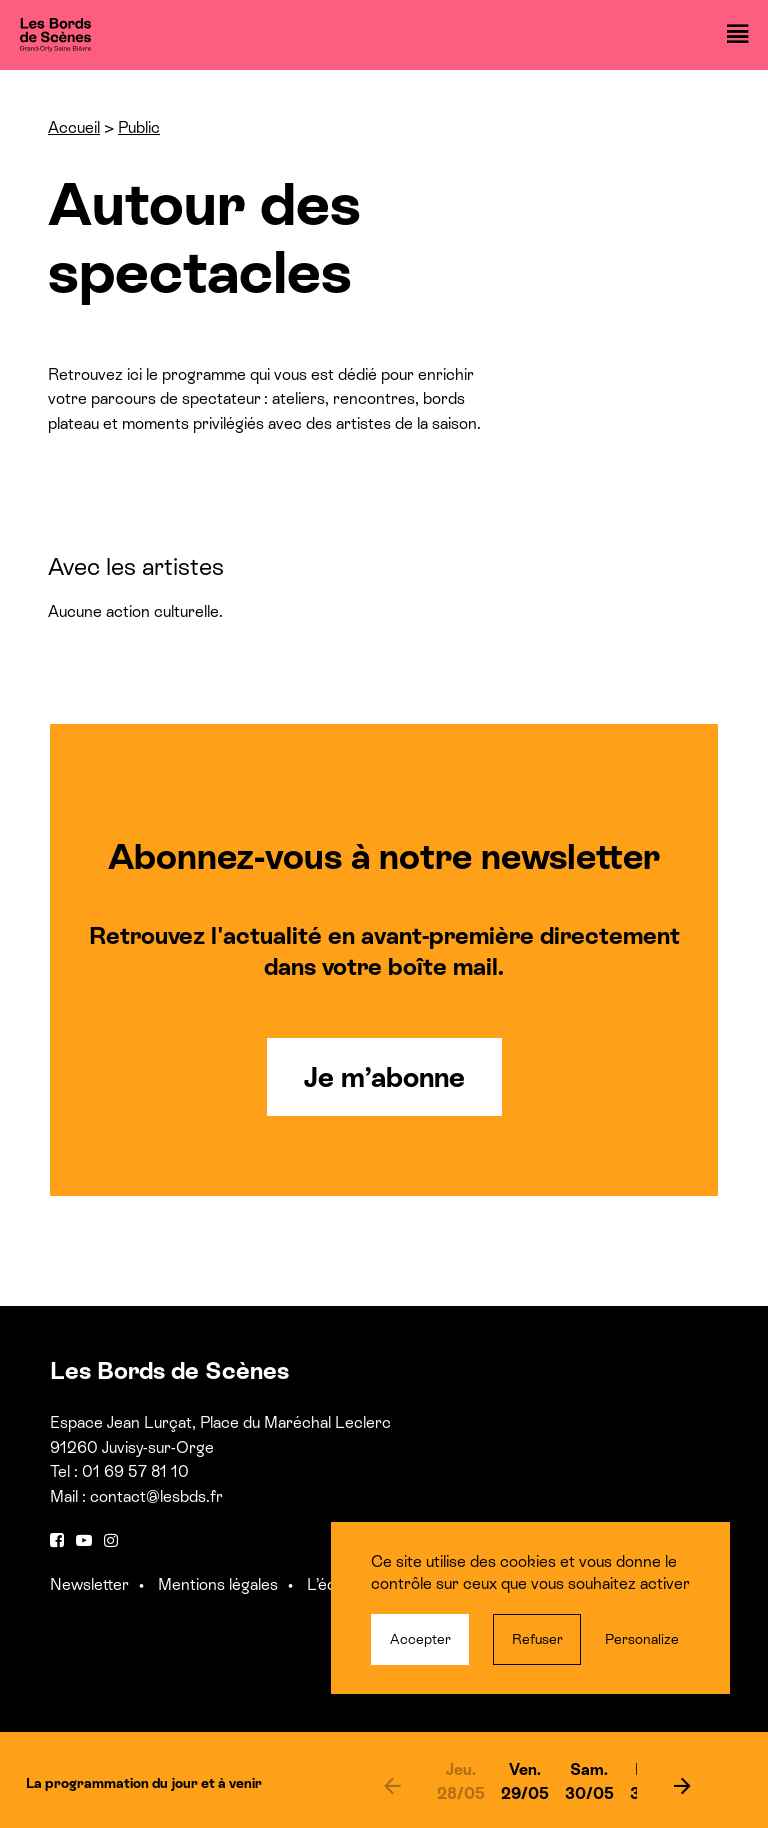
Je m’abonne (384, 1077)
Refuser (537, 1639)
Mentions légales (218, 1584)
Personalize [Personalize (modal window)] (642, 1639)
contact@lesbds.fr (156, 1496)
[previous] (392, 1785)
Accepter (420, 1639)
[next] (682, 1785)
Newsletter (89, 1584)
